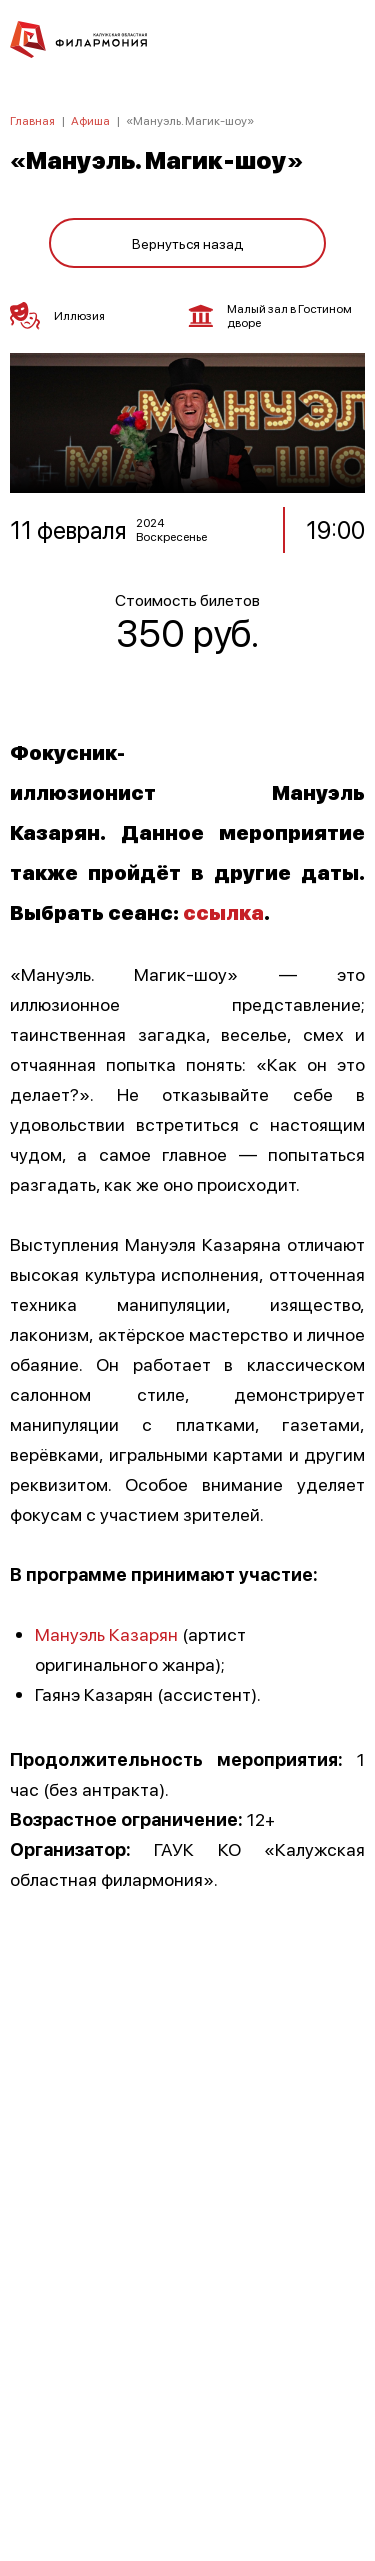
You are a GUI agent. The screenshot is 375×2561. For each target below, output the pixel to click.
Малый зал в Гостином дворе (270, 316)
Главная (32, 120)
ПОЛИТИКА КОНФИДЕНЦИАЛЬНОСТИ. (187, 2277)
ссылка (223, 911)
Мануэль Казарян (108, 1633)
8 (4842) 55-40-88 (187, 2467)
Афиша (90, 120)
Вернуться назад (188, 243)
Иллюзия (57, 316)
